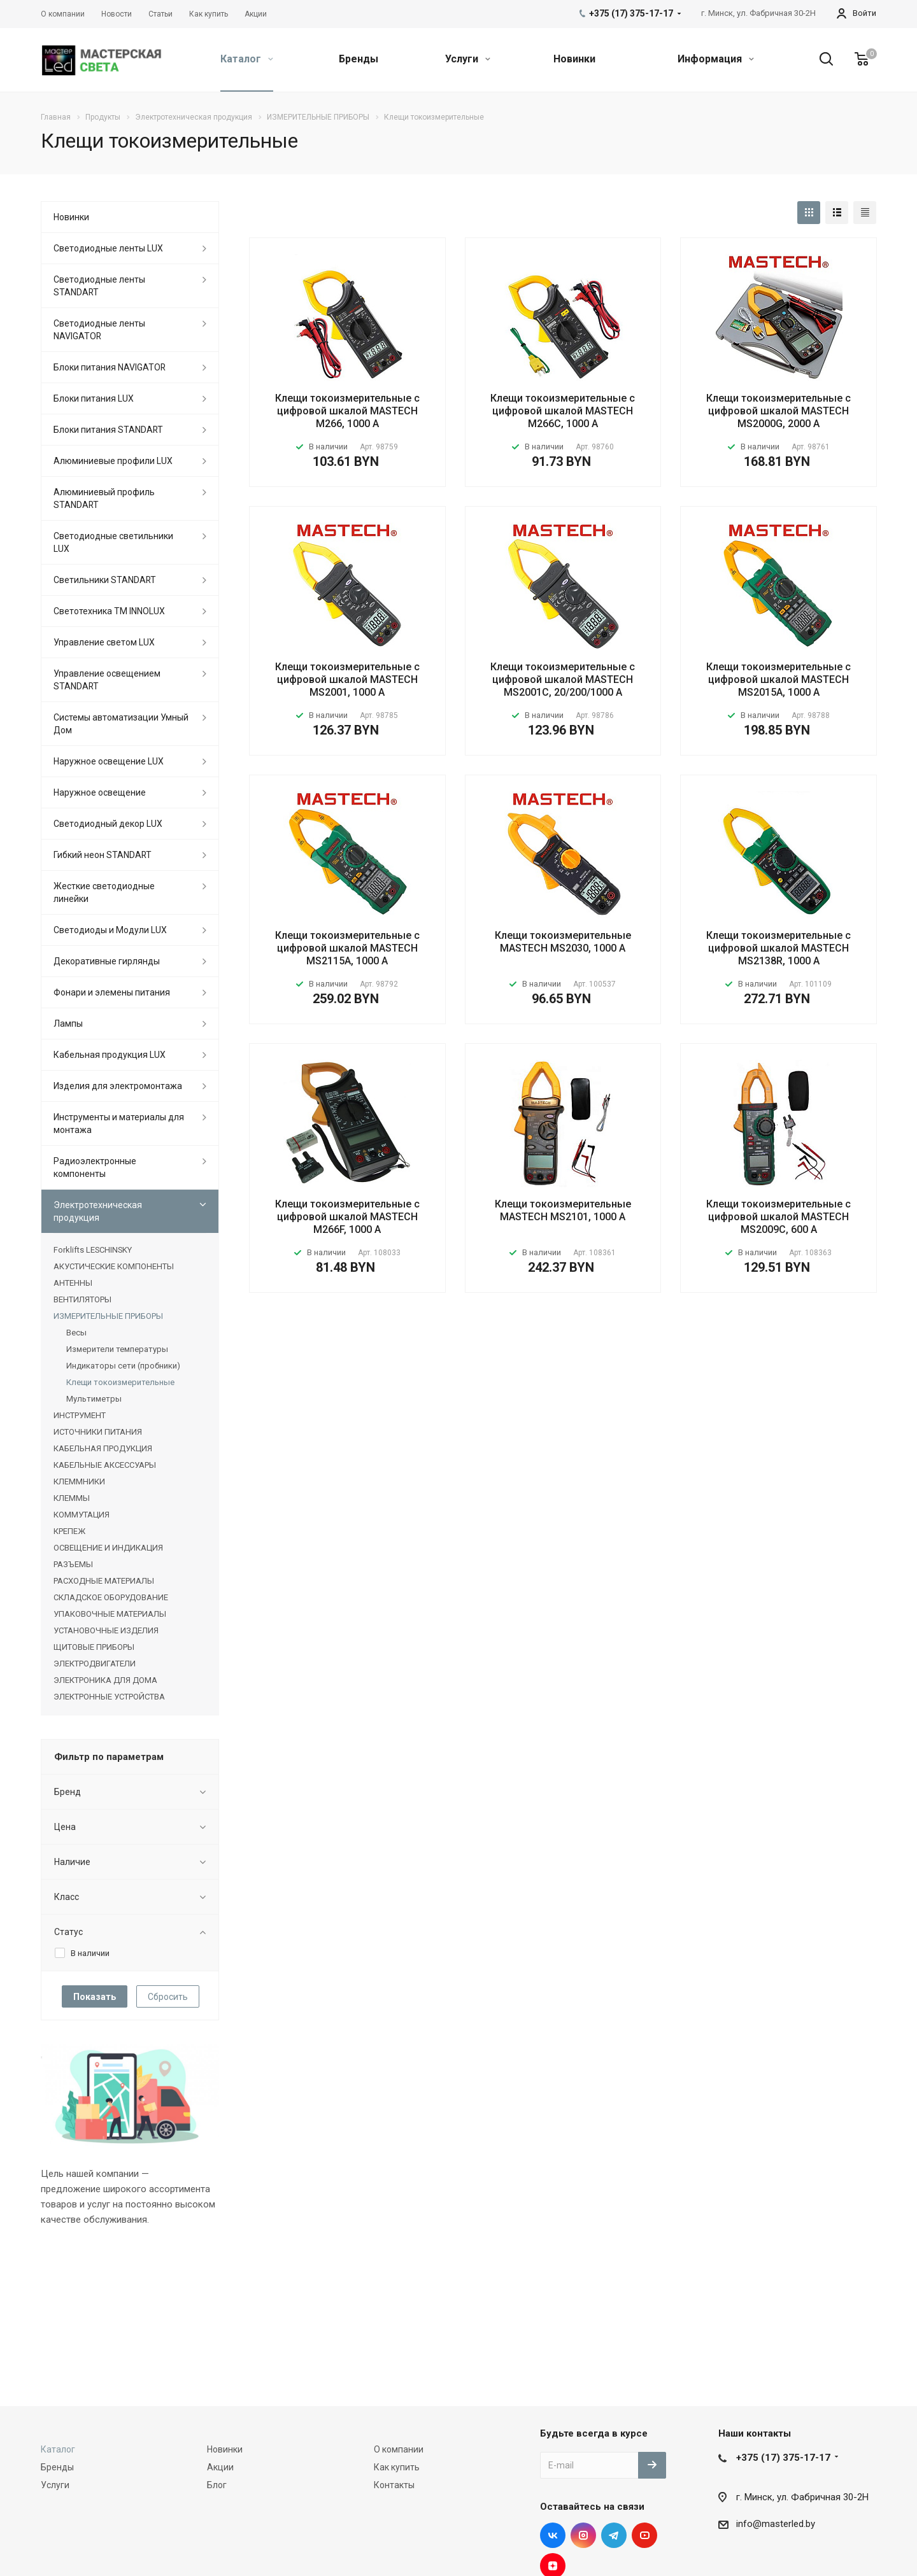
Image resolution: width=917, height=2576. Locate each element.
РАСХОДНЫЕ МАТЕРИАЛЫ (103, 1581)
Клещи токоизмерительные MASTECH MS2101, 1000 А (563, 1210)
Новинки (574, 59)
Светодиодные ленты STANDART (99, 285)
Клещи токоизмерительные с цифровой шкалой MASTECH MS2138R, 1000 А (778, 948)
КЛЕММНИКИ (79, 1481)
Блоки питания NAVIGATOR (109, 367)
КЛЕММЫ (71, 1498)
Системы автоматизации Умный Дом (120, 723)
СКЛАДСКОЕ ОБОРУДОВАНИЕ (110, 1597)
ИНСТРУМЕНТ (79, 1415)
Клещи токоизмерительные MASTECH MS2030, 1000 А (563, 941)
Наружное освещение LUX (108, 761)
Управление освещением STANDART (106, 679)
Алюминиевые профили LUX (113, 461)
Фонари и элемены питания (111, 992)
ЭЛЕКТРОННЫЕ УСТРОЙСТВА (109, 1696)
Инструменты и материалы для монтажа (118, 1123)
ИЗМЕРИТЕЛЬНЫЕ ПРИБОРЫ (108, 1316)
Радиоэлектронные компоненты (94, 1167)
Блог (217, 2485)
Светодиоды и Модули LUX (110, 930)
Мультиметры (94, 1399)
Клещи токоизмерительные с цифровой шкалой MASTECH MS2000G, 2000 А (778, 411)
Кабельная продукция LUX (109, 1055)
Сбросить (168, 1997)
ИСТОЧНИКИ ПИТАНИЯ (97, 1432)
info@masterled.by (775, 2524)
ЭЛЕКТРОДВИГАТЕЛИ (94, 1663)
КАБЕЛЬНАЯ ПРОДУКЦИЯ (102, 1448)
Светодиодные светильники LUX (113, 542)
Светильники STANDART (104, 580)
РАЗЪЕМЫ (73, 1564)
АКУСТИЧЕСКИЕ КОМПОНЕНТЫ (113, 1266)
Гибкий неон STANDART (102, 855)
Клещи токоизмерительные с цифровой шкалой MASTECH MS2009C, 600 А (778, 1216)
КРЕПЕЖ (69, 1531)
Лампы (68, 1023)
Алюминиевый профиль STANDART (104, 498)
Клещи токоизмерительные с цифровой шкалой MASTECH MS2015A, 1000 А (778, 679)
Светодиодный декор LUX (107, 824)
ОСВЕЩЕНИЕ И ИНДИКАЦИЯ (108, 1547)
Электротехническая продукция (97, 1211)
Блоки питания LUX (93, 398)
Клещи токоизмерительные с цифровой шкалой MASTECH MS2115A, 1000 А (347, 948)
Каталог (246, 59)
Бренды (358, 59)
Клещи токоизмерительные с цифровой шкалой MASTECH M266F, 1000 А (347, 1216)
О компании (398, 2449)
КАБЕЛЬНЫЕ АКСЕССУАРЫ (104, 1465)
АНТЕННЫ (72, 1283)
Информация (716, 59)
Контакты (394, 2485)
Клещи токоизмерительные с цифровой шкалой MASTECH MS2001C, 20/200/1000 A (562, 679)
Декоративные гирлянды (106, 961)
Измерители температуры (117, 1349)
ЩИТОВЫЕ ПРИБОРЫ (93, 1647)
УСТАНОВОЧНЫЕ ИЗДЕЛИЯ (106, 1630)
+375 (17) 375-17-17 (783, 2457)
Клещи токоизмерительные (120, 1382)
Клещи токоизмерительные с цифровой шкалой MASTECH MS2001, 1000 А (347, 679)
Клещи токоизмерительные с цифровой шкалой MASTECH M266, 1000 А (347, 411)
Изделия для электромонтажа (117, 1086)
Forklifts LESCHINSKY (92, 1250)
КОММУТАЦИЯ (81, 1514)
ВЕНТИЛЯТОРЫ (82, 1299)
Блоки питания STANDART (108, 430)
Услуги (467, 59)
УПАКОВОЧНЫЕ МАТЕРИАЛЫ (109, 1614)
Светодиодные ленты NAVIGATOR (99, 329)
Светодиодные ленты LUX (108, 248)
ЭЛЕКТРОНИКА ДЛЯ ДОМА (105, 1680)
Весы (76, 1332)
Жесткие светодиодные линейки (104, 892)
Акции (220, 2467)
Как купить (397, 2467)
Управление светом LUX (104, 642)
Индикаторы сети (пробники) (123, 1365)
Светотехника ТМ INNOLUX (109, 611)
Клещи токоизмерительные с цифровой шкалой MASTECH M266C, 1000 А (562, 411)
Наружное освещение (99, 792)
